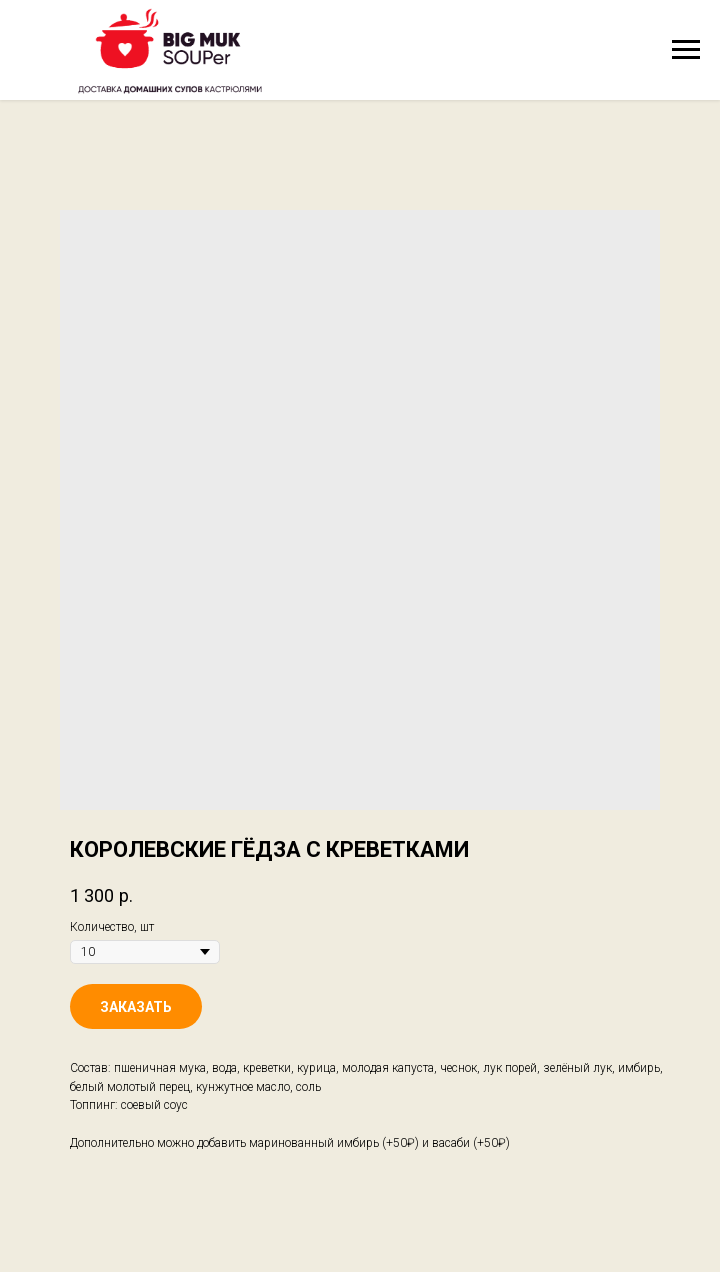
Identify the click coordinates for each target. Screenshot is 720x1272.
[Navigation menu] (686, 50)
